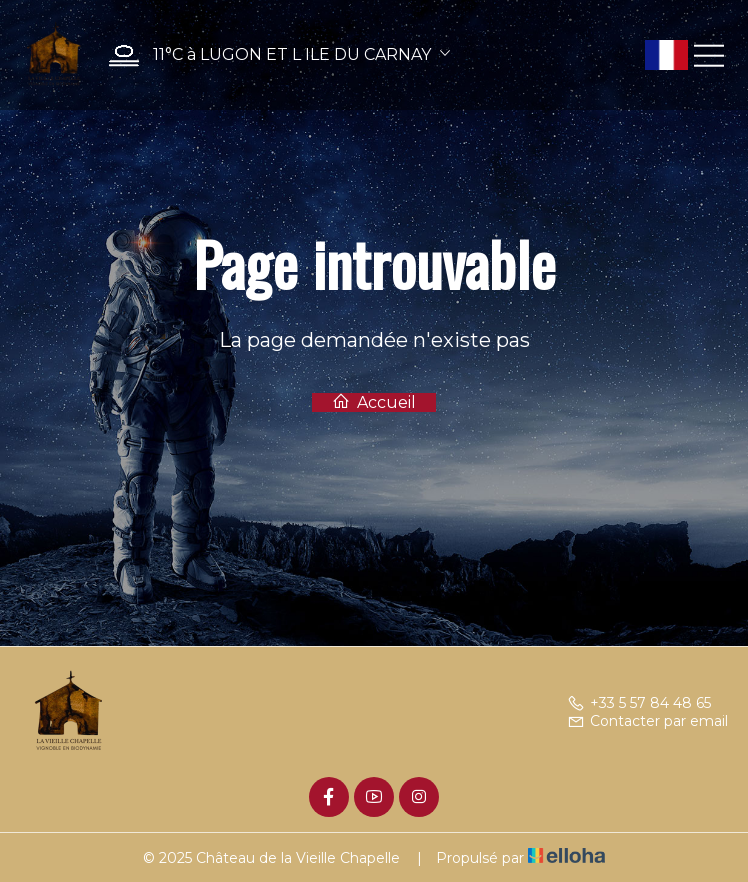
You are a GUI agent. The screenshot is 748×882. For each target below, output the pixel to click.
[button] (274, 55)
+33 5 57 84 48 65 (639, 703)
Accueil (374, 402)
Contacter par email (647, 721)
